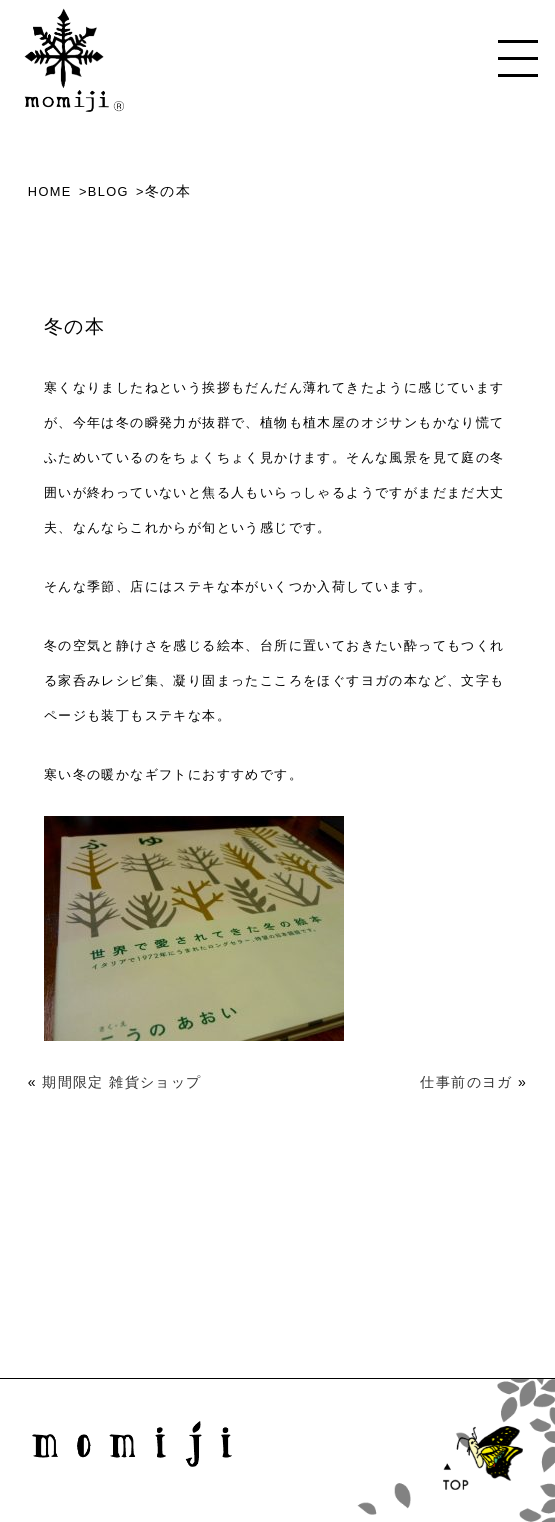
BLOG (108, 191)
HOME (50, 191)
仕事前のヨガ (466, 1082)
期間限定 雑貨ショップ (121, 1082)
